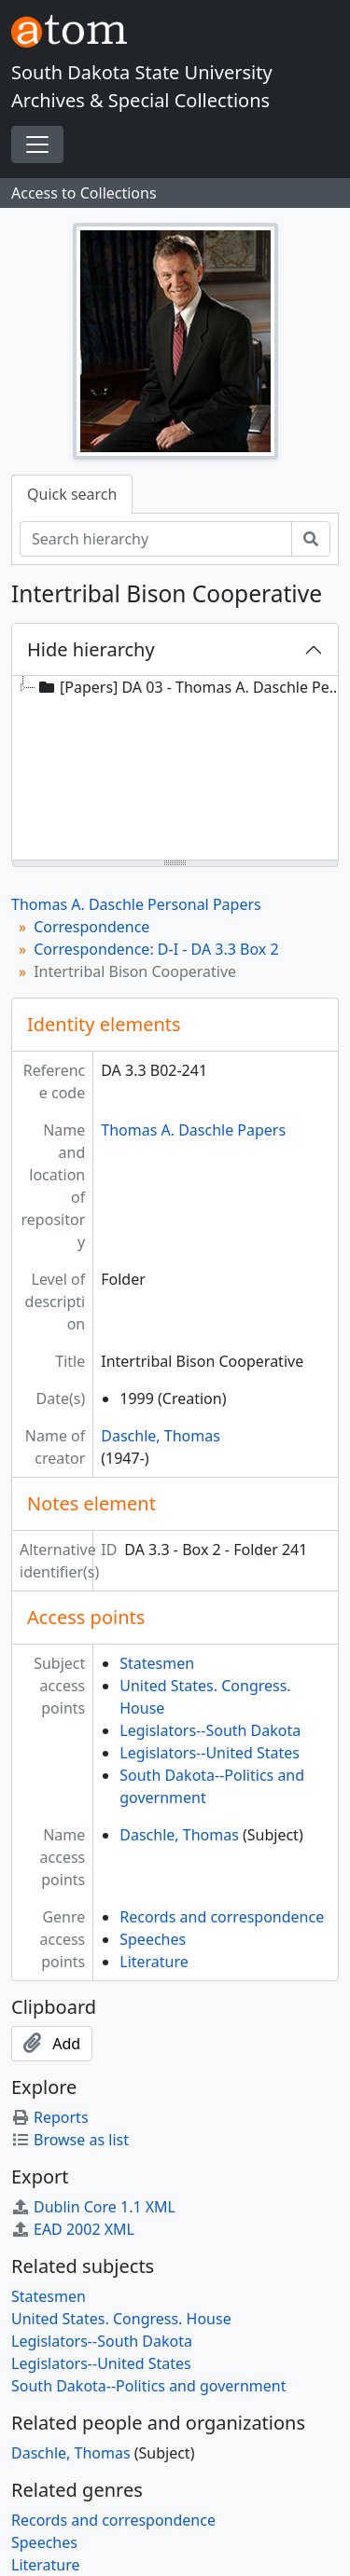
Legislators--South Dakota (210, 1730)
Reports (50, 2117)
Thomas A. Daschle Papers (193, 1130)
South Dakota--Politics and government (149, 2386)
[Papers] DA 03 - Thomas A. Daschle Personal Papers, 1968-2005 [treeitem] (192, 687)
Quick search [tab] (72, 494)
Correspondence (91, 926)
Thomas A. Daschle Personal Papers (136, 904)
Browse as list (70, 2139)
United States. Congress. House (121, 2318)
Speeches (152, 1939)
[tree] (175, 769)
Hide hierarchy (91, 649)
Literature (154, 1961)
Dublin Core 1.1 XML (93, 2207)
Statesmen (156, 1663)
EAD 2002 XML (72, 2229)
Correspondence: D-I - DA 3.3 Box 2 (156, 949)
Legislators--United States (209, 1753)
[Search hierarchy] (156, 539)
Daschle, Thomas (160, 1436)
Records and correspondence (221, 1917)
